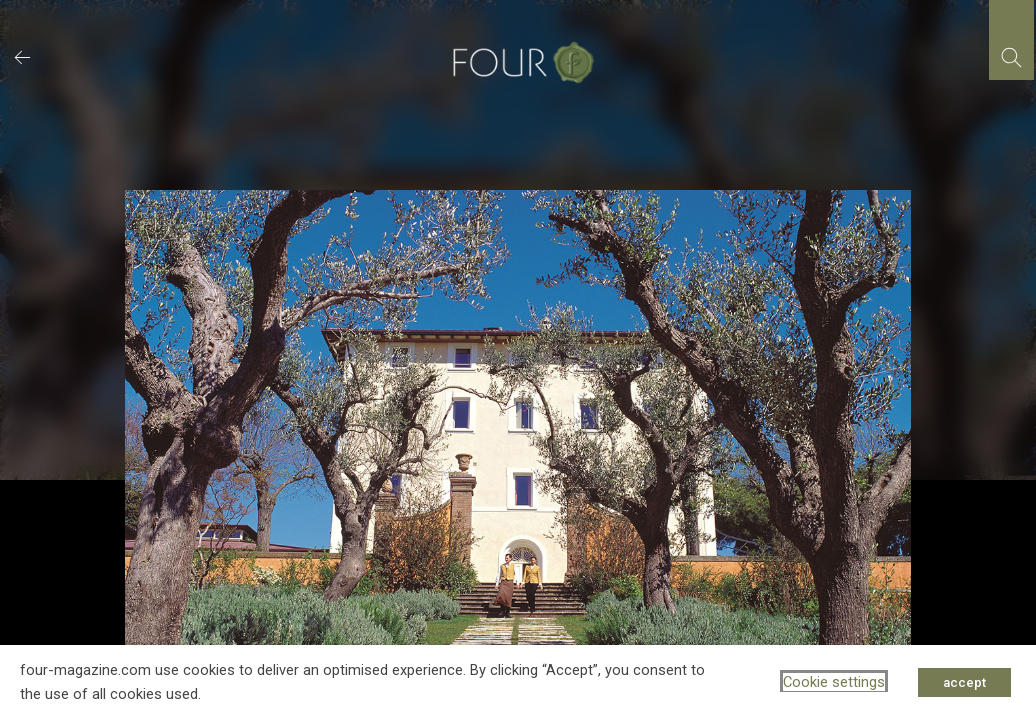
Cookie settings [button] (834, 682)
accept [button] (964, 682)
